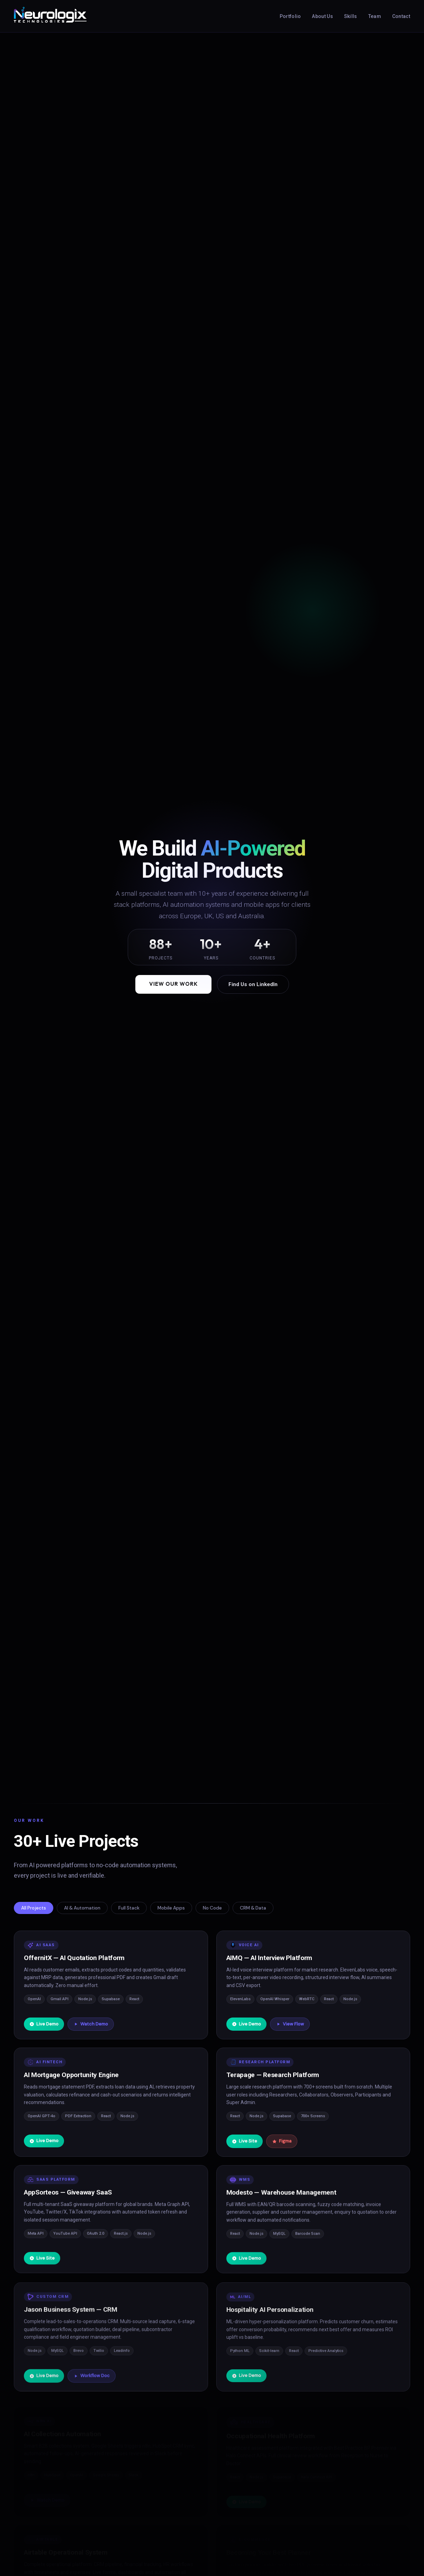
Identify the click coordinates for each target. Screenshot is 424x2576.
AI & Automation (82, 1908)
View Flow (290, 2026)
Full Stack (128, 1908)
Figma (281, 2146)
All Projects (33, 1908)
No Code (212, 1908)
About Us (322, 16)
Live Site (244, 2146)
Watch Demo (90, 2025)
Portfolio (290, 16)
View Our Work (173, 984)
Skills (350, 16)
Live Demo (43, 2025)
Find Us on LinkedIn (253, 984)
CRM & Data (253, 1908)
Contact (401, 16)
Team (374, 16)
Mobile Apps (171, 1908)
